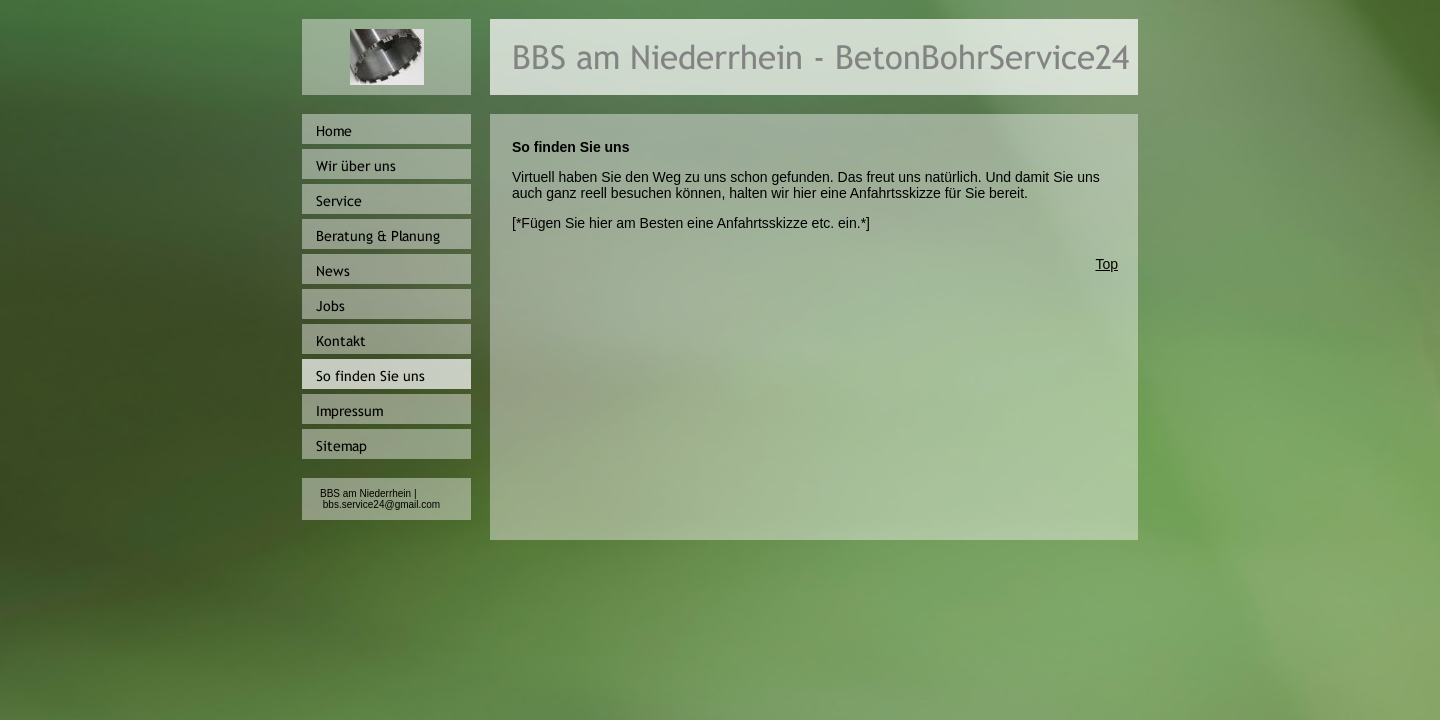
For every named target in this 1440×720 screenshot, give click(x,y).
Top (1106, 264)
